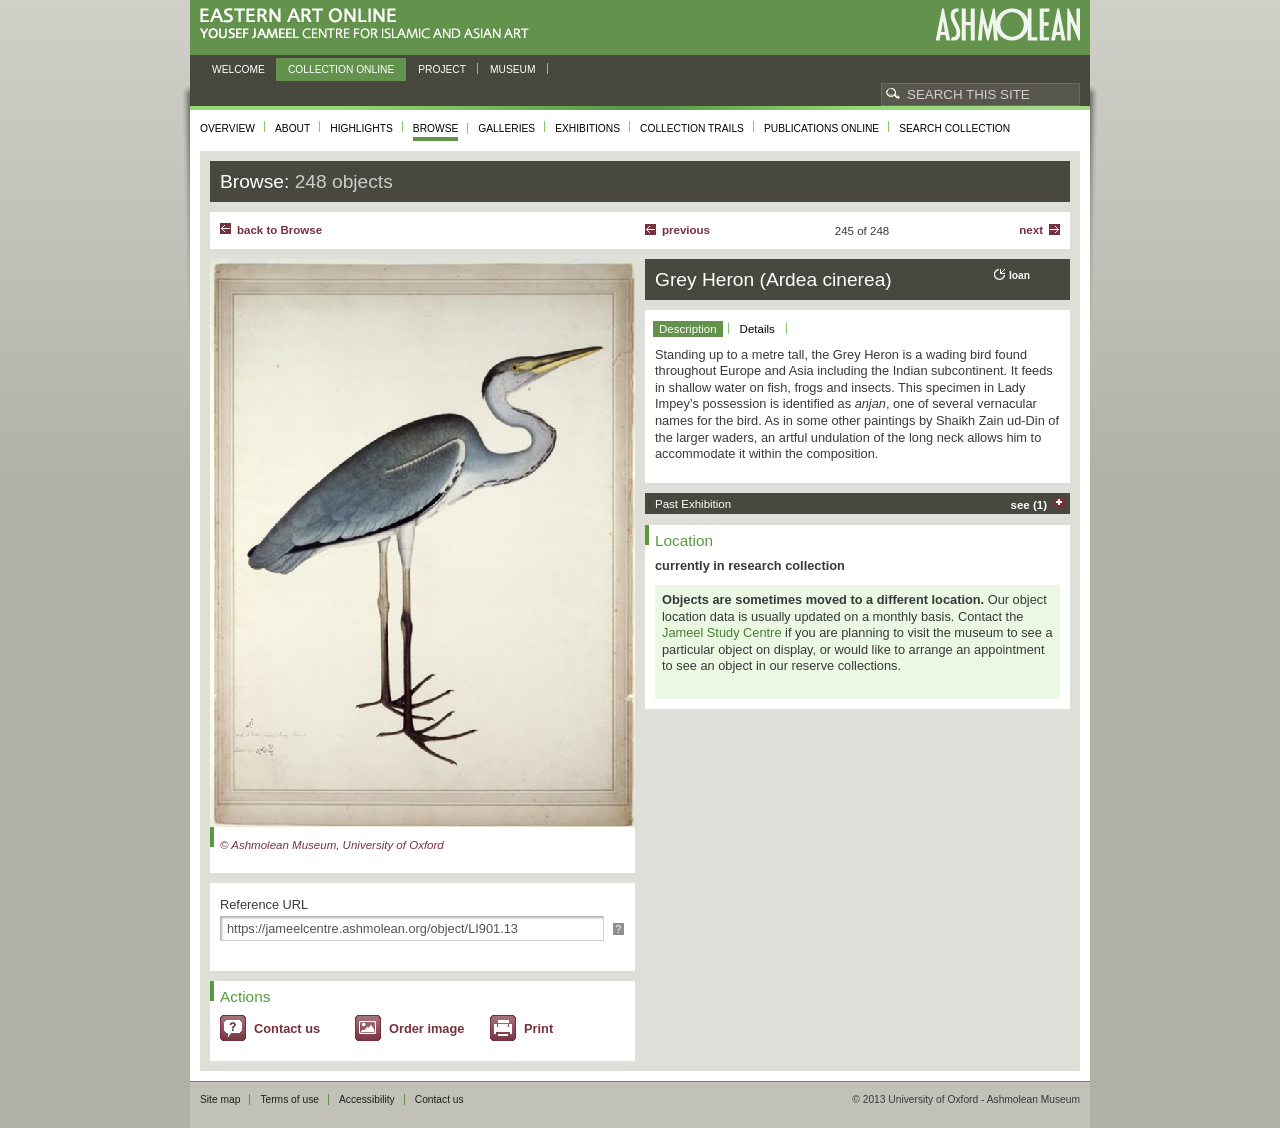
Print (538, 1028)
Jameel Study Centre (722, 632)
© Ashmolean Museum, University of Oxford (332, 845)
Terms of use (289, 1099)
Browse (436, 128)
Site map (220, 1099)
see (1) (1029, 505)
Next (1031, 230)
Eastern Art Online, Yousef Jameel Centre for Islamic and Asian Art (369, 24)
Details (757, 329)
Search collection (954, 128)
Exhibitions (587, 128)
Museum (513, 69)
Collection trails (692, 128)
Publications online (821, 128)
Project (442, 69)
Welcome (238, 69)
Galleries (506, 128)
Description (688, 329)
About (292, 128)
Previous (686, 230)
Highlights (361, 128)
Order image (426, 1028)
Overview (227, 128)
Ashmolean (1007, 24)
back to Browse (279, 230)
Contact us (287, 1028)
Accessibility (367, 1099)
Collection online (341, 69)
